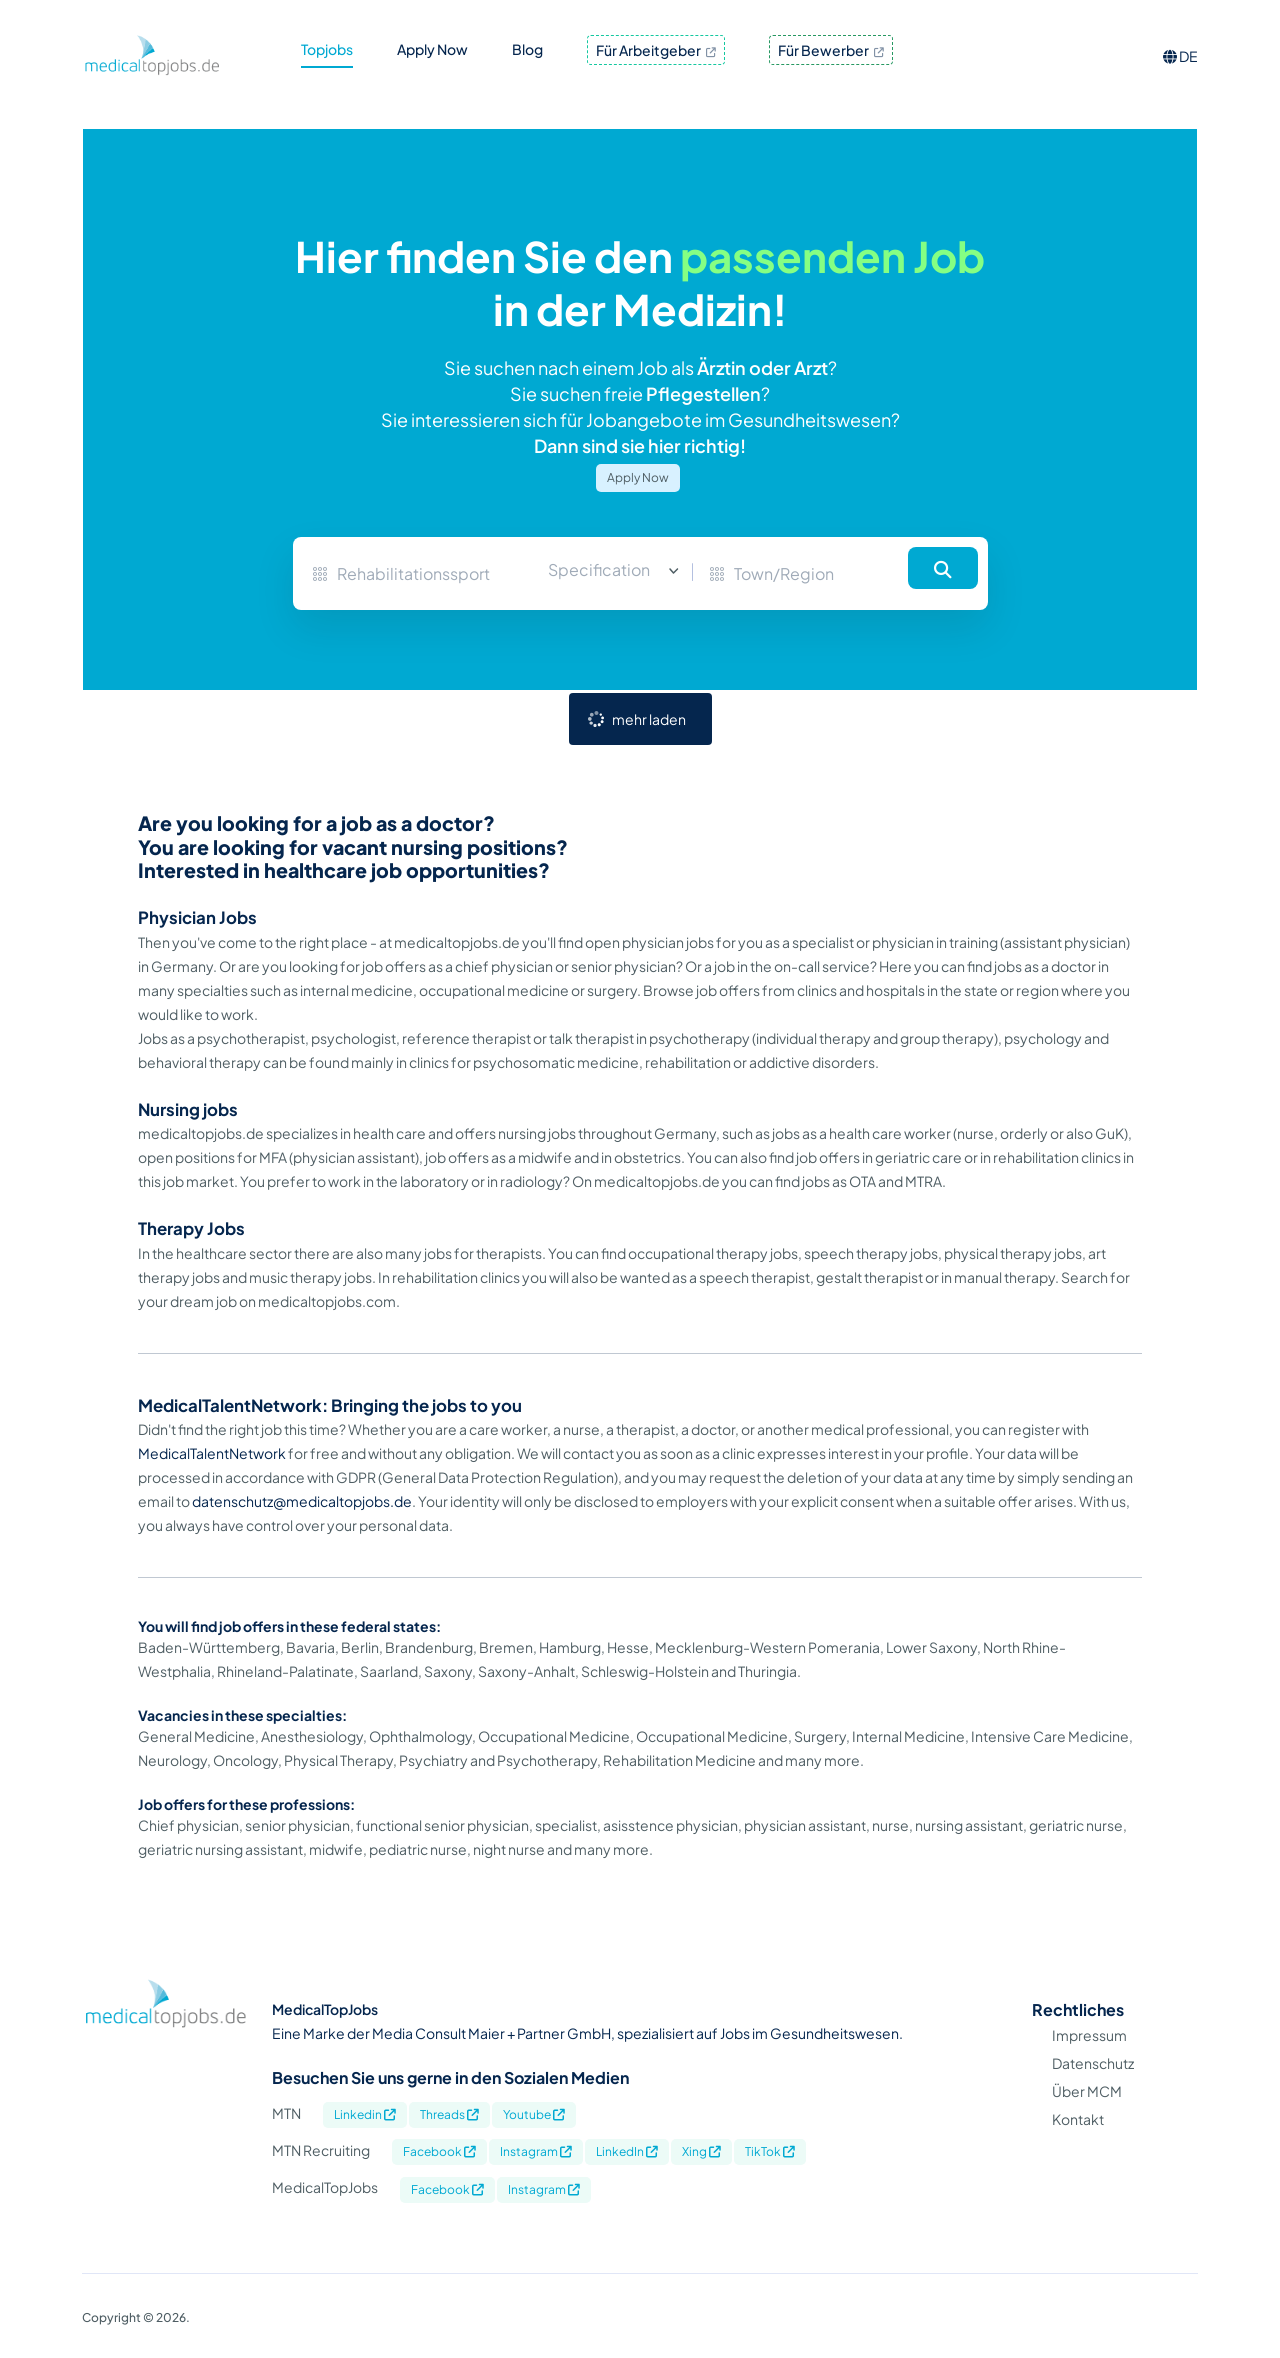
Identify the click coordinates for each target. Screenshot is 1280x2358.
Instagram (536, 2151)
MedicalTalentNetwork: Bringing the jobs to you (330, 1405)
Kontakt (1078, 2119)
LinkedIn (627, 2151)
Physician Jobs (197, 917)
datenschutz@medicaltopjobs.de (302, 1501)
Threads (449, 2114)
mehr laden (649, 719)
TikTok (770, 2151)
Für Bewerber (831, 50)
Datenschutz (1093, 2063)
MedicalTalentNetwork (212, 1453)
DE (1180, 56)
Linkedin (365, 2114)
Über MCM (1087, 2091)
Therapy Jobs (191, 1228)
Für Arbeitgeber (656, 50)
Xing (701, 2151)
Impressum (1089, 2035)
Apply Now (638, 477)
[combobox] (605, 571)
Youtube (534, 2114)
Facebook (439, 2151)
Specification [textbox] (599, 569)
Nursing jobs (188, 1109)
